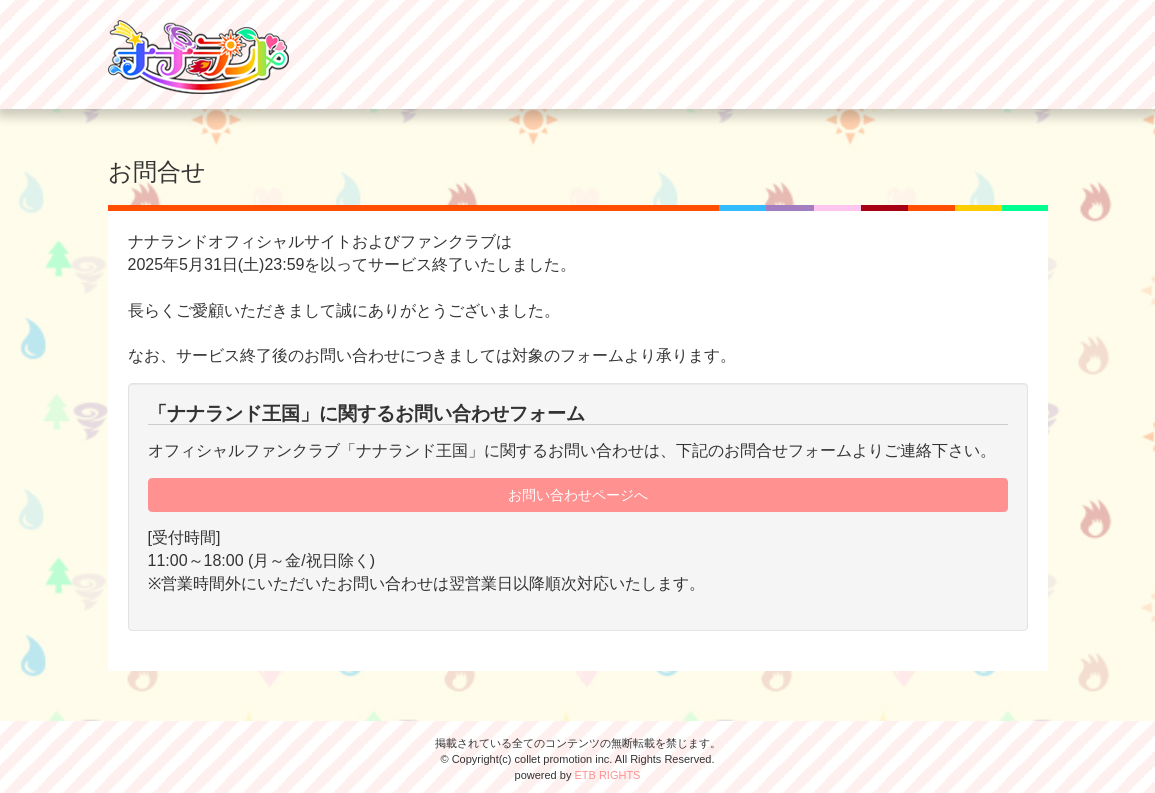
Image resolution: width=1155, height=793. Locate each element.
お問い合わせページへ (578, 495)
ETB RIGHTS (607, 775)
